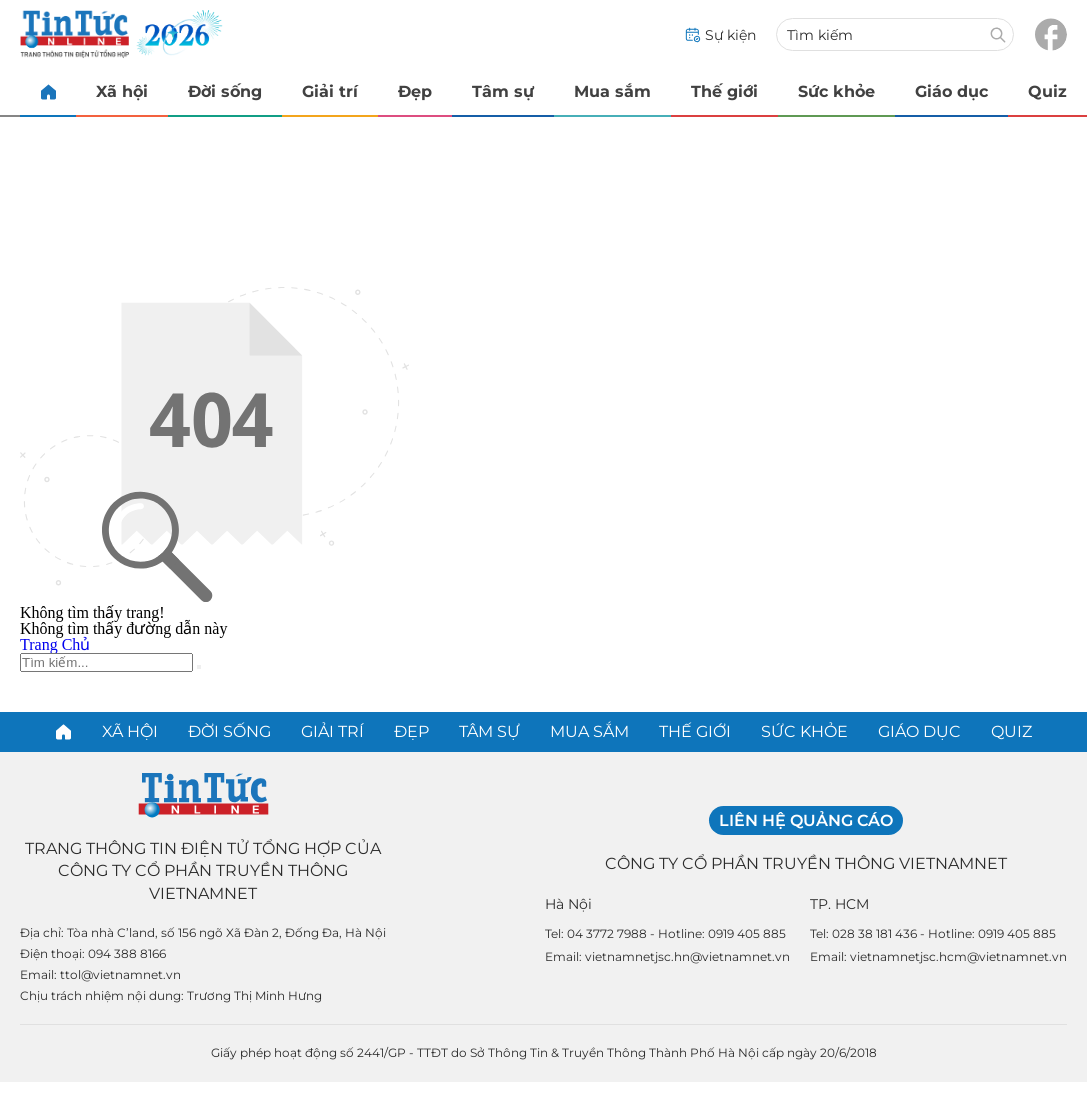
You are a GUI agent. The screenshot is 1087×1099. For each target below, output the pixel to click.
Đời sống (225, 91)
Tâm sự (503, 91)
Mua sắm (612, 91)
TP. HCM (839, 904)
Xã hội (122, 91)
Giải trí (330, 91)
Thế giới (724, 91)
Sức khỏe (836, 91)
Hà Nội (568, 904)
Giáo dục (951, 91)
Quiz (1047, 91)
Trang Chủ (55, 644)
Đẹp (415, 91)
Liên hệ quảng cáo (806, 820)
